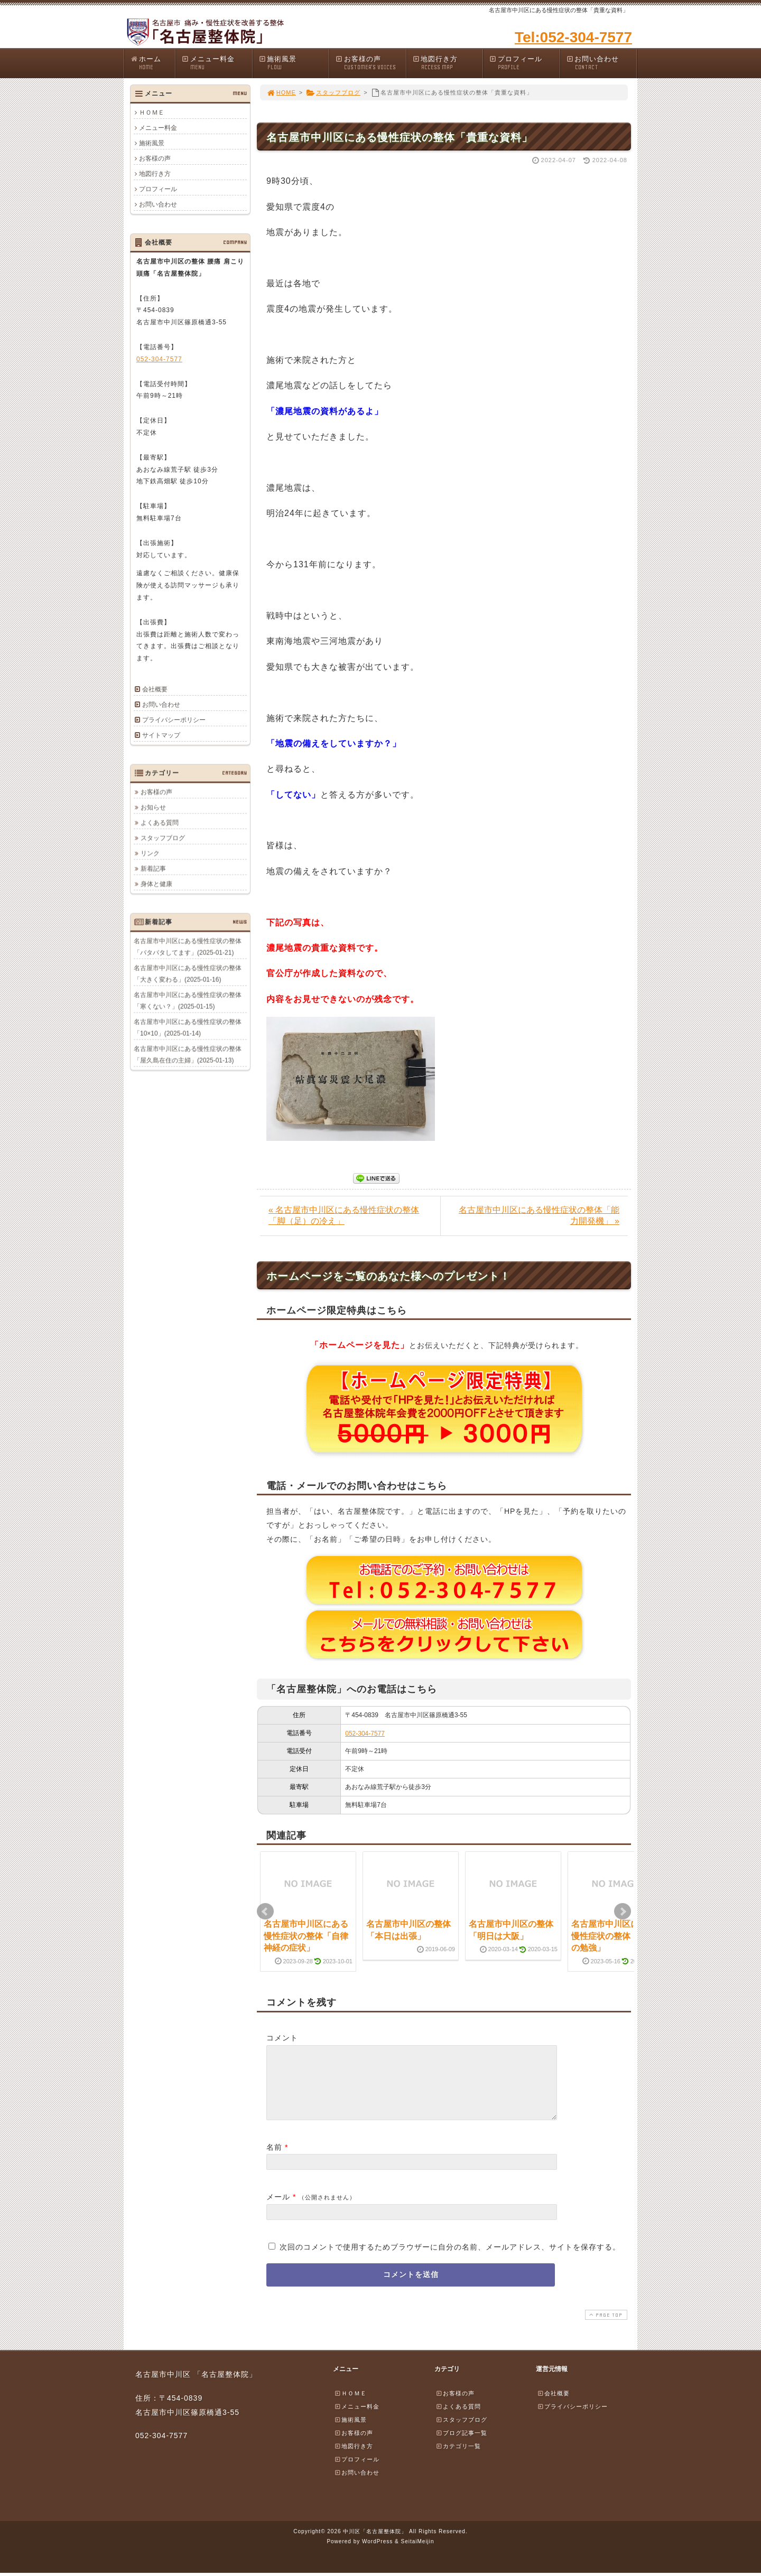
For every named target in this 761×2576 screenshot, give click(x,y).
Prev (265, 1911)
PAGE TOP (605, 2327)
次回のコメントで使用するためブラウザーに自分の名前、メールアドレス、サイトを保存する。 (450, 2259)
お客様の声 (370, 63)
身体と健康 (156, 883)
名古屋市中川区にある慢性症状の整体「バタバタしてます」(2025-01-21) (188, 946)
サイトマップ (161, 735)
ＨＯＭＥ (151, 112)
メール (278, 2209)
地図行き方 (447, 63)
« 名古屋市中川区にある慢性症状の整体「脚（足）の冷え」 (343, 1215)
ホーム (152, 63)
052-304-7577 (365, 1733)
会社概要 (155, 689)
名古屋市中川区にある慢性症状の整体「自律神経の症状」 (306, 1935)
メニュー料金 (216, 63)
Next (622, 1911)
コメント (282, 2038)
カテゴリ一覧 (458, 2459)
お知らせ (153, 807)
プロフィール (524, 63)
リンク (150, 853)
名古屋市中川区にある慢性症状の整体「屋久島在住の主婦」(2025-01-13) (188, 1054)
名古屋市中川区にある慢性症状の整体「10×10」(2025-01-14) (188, 1027)
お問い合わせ (601, 63)
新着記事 (153, 868)
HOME (281, 92)
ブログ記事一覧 (461, 2445)
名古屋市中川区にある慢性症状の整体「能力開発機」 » (539, 1215)
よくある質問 (160, 822)
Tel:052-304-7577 (573, 37)
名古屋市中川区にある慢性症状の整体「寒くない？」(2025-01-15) (188, 1000)
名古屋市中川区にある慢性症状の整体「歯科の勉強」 (613, 1935)
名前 (274, 2160)
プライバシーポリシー (174, 720)
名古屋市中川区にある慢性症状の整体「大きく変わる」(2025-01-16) (188, 973)
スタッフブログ (333, 92)
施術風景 (293, 63)
